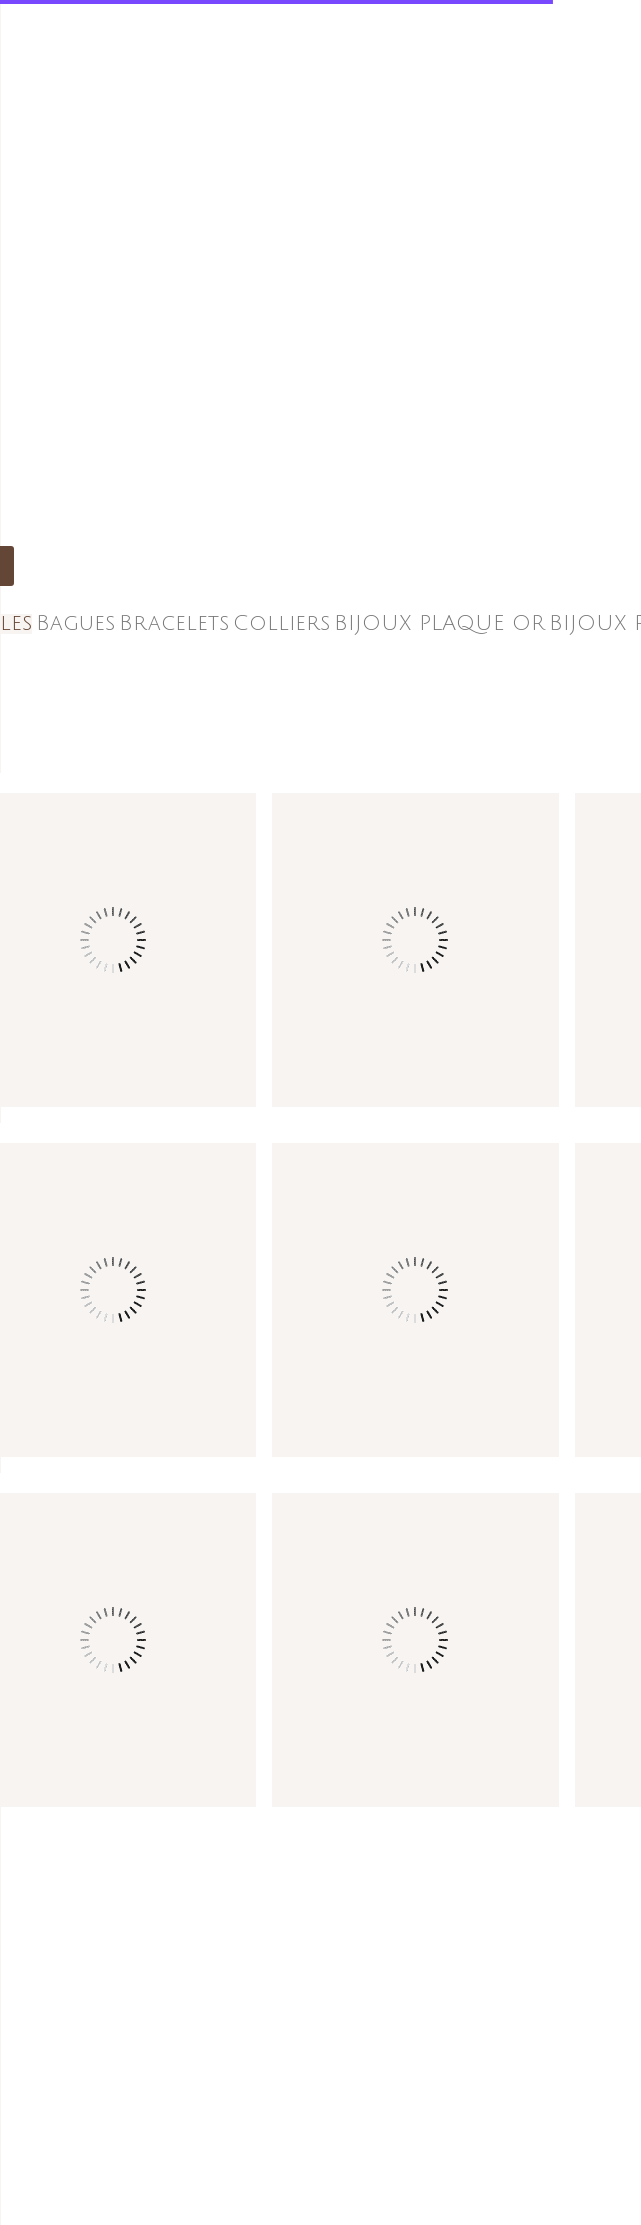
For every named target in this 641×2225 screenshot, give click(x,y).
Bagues (75, 624)
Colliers (281, 624)
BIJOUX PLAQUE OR (439, 624)
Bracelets (174, 624)
